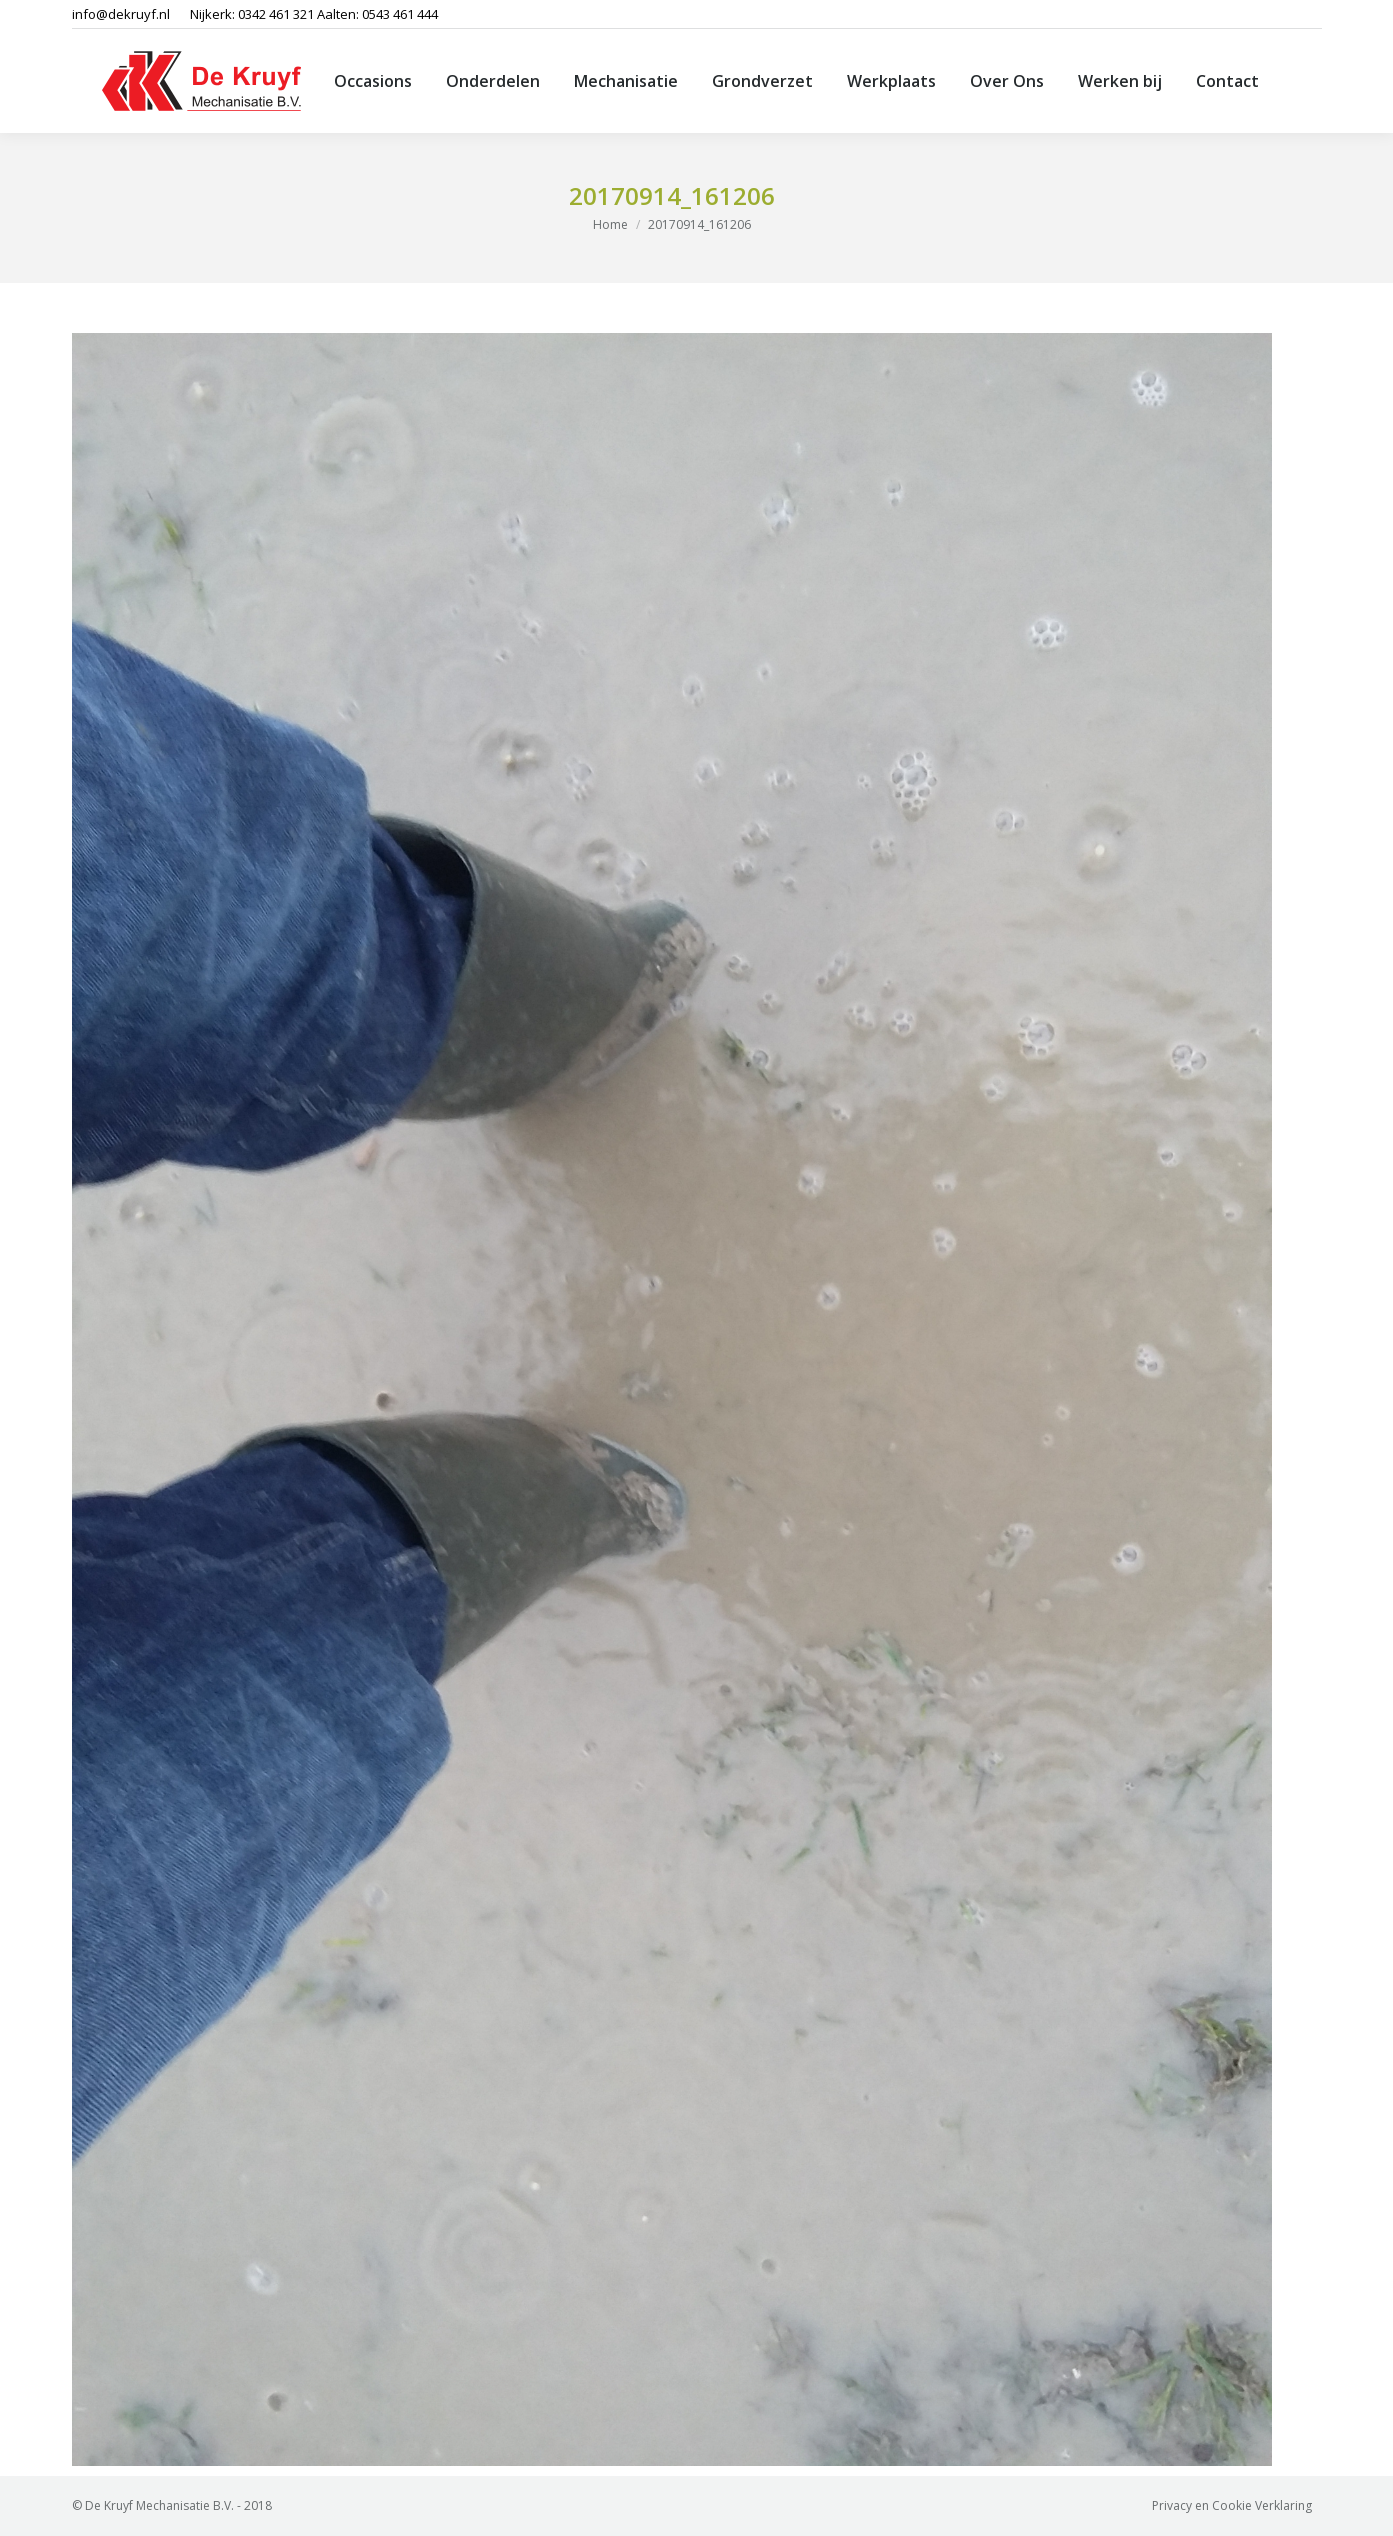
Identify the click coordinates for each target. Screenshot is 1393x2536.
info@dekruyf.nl (121, 14)
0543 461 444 (400, 14)
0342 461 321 (276, 14)
